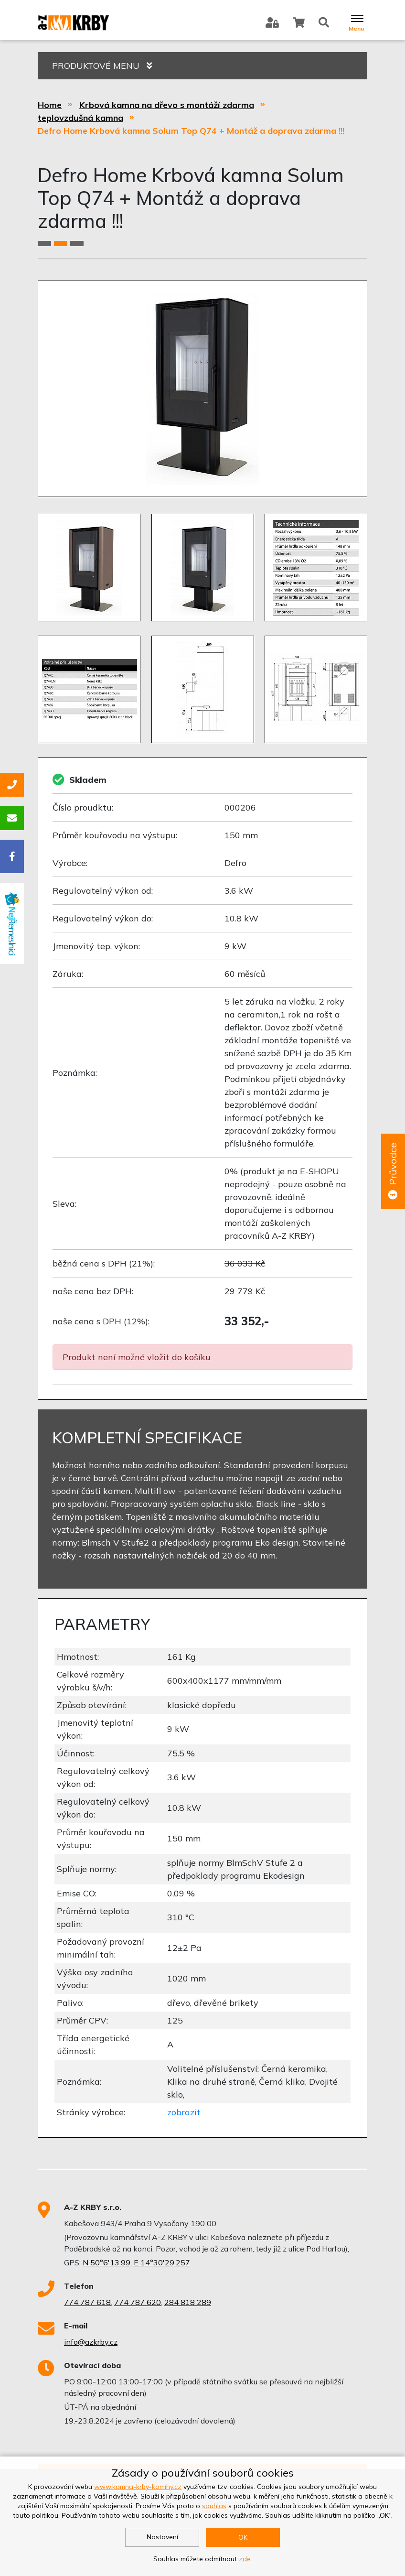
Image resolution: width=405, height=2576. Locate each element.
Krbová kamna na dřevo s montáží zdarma (166, 104)
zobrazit (184, 2112)
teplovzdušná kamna (80, 117)
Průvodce (393, 1171)
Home (50, 104)
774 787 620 (137, 2302)
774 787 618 (87, 2302)
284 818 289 (187, 2302)
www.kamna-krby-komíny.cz (137, 2486)
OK (242, 2537)
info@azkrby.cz (90, 2342)
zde (245, 2558)
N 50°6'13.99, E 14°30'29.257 (136, 2262)
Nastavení (162, 2537)
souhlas (214, 2505)
